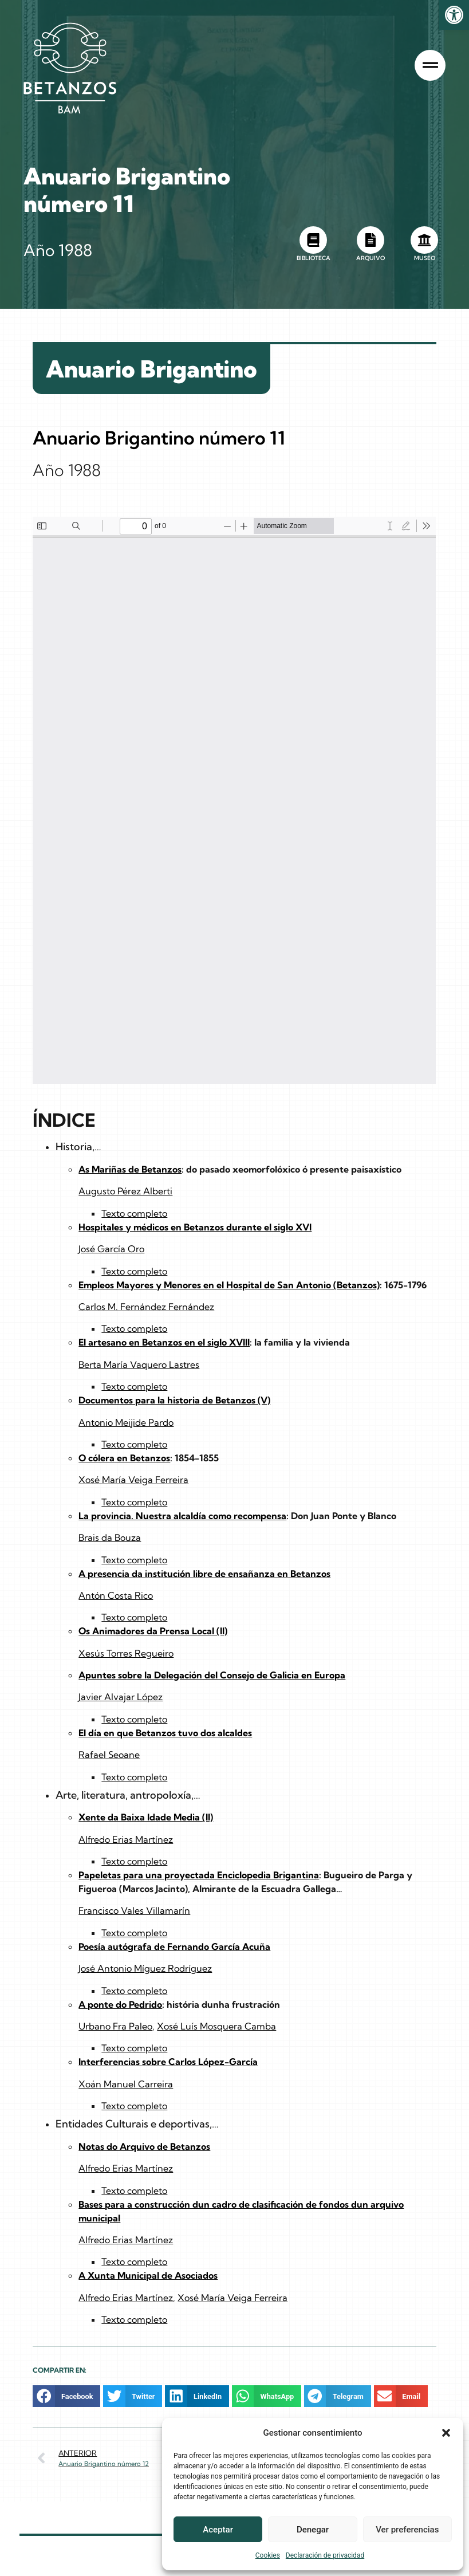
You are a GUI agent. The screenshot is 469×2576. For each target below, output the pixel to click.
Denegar (313, 2529)
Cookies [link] (267, 2555)
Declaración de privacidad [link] (325, 2555)
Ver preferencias (407, 2529)
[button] (446, 2433)
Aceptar (218, 2529)
